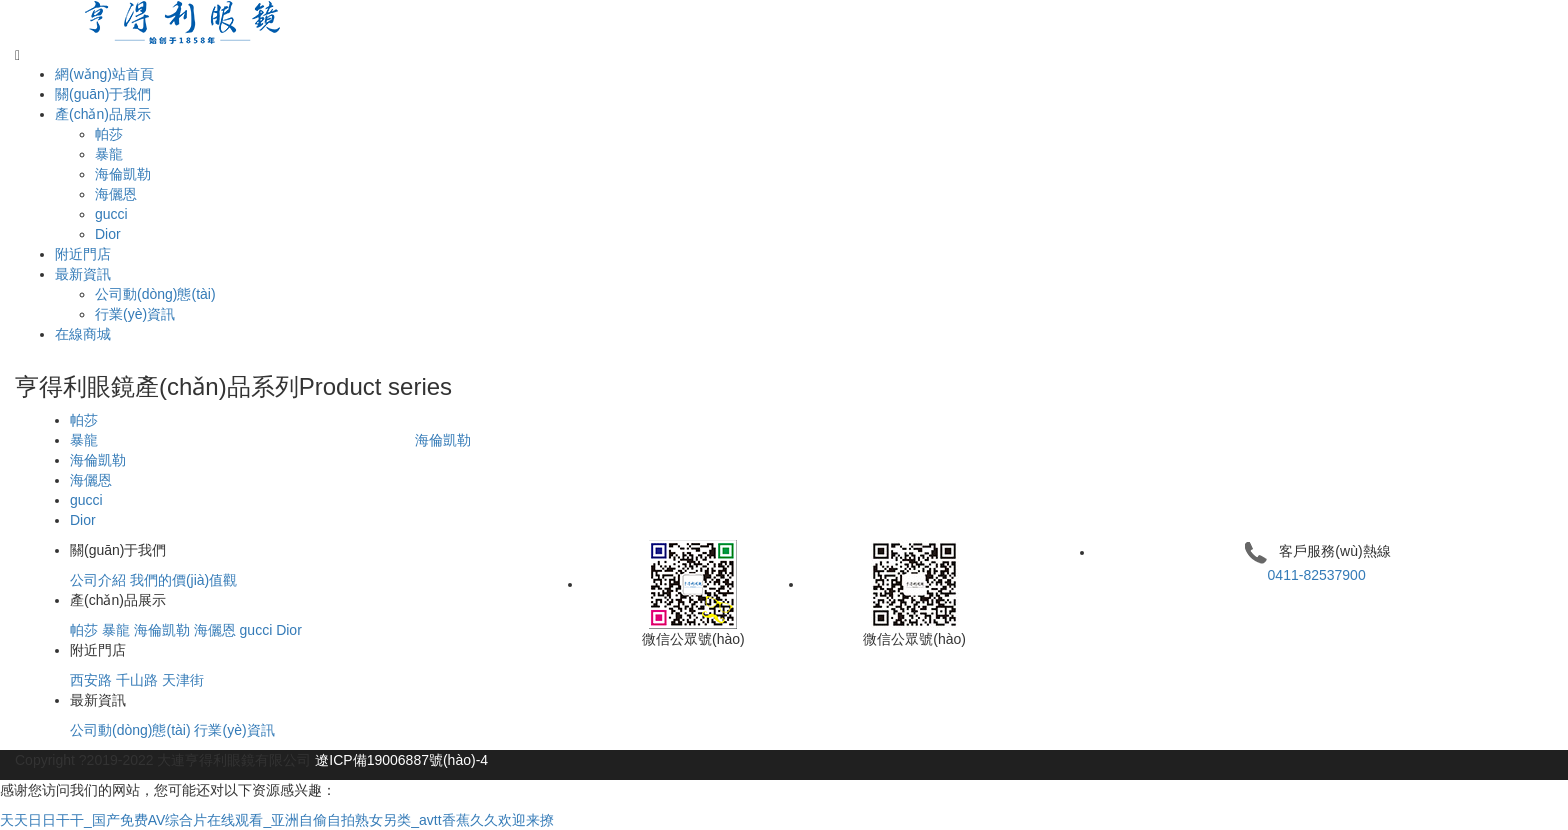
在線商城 (83, 334)
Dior (108, 234)
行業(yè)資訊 (135, 314)
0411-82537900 (1317, 575)
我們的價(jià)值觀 (183, 580)
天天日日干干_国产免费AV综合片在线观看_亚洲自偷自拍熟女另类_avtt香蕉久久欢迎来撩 (277, 820)
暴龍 (109, 154)
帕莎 (109, 134)
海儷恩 (116, 194)
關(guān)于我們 (103, 94)
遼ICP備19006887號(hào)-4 (401, 760)
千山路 (137, 680)
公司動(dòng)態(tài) (155, 294)
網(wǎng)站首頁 (104, 74)
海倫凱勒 (123, 174)
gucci (111, 214)
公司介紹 (98, 580)
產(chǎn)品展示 (103, 114)
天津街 (183, 680)
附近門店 (83, 254)
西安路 (91, 680)
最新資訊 (83, 274)
